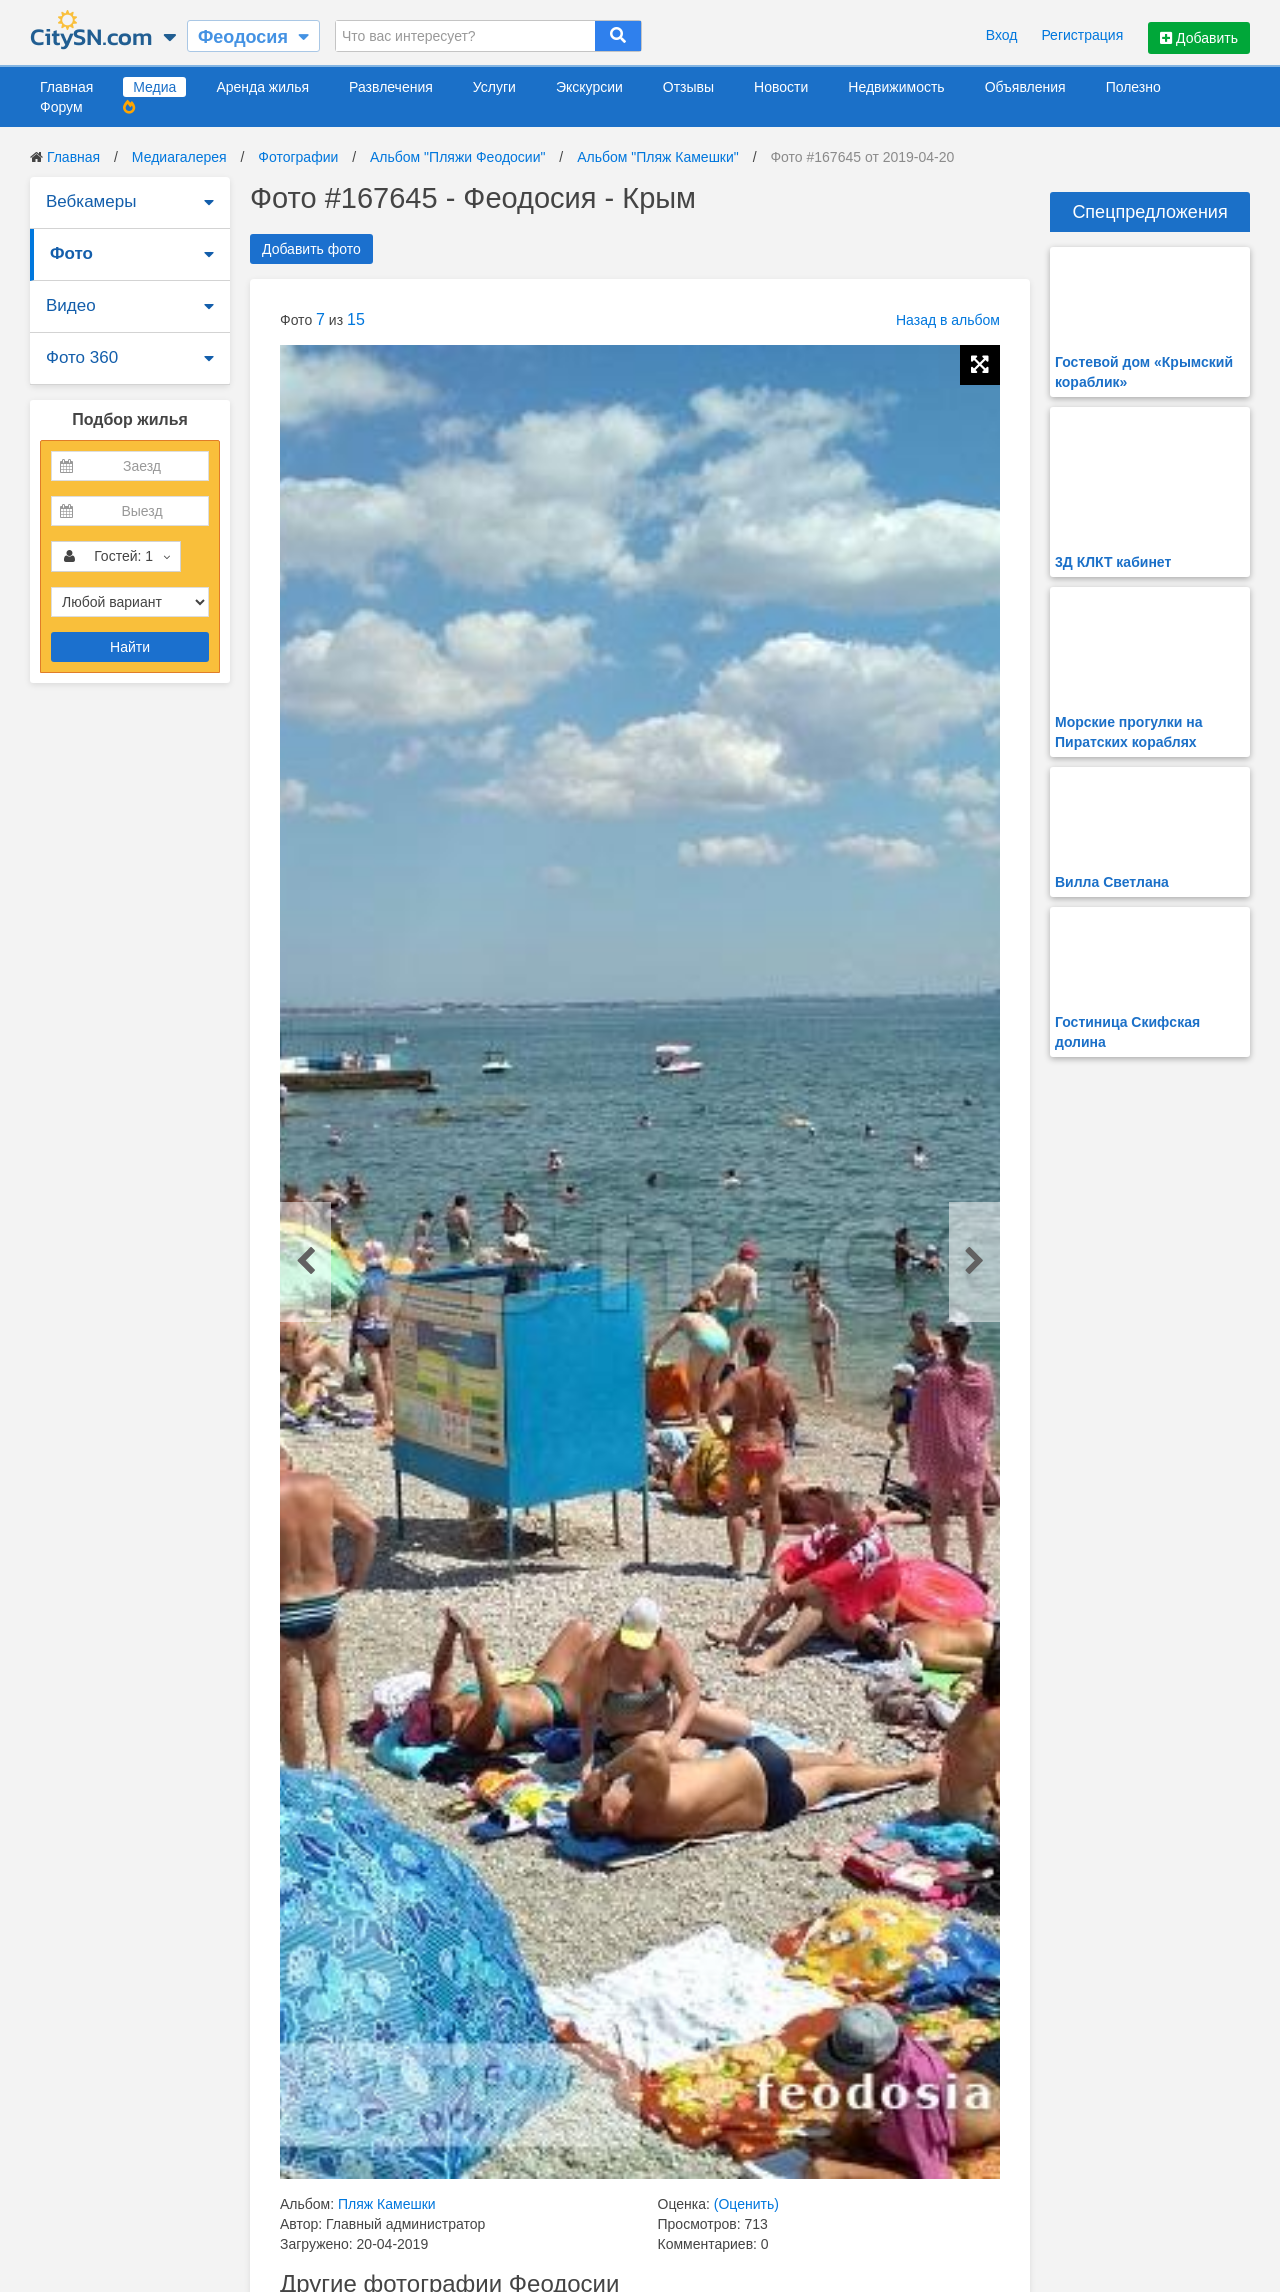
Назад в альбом (948, 320)
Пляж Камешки (387, 2204)
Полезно (1133, 87)
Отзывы (688, 87)
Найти (130, 647)
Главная (66, 87)
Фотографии (298, 157)
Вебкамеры (91, 201)
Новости (781, 87)
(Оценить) (746, 2204)
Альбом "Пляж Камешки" (658, 157)
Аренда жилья (262, 87)
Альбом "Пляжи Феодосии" (457, 157)
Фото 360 (82, 357)
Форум (61, 107)
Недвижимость (896, 87)
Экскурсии (589, 87)
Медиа (154, 87)
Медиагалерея (179, 157)
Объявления (1025, 87)
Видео (71, 305)
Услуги (494, 87)
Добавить (1199, 38)
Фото (71, 253)
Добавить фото (311, 249)
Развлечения (391, 87)
